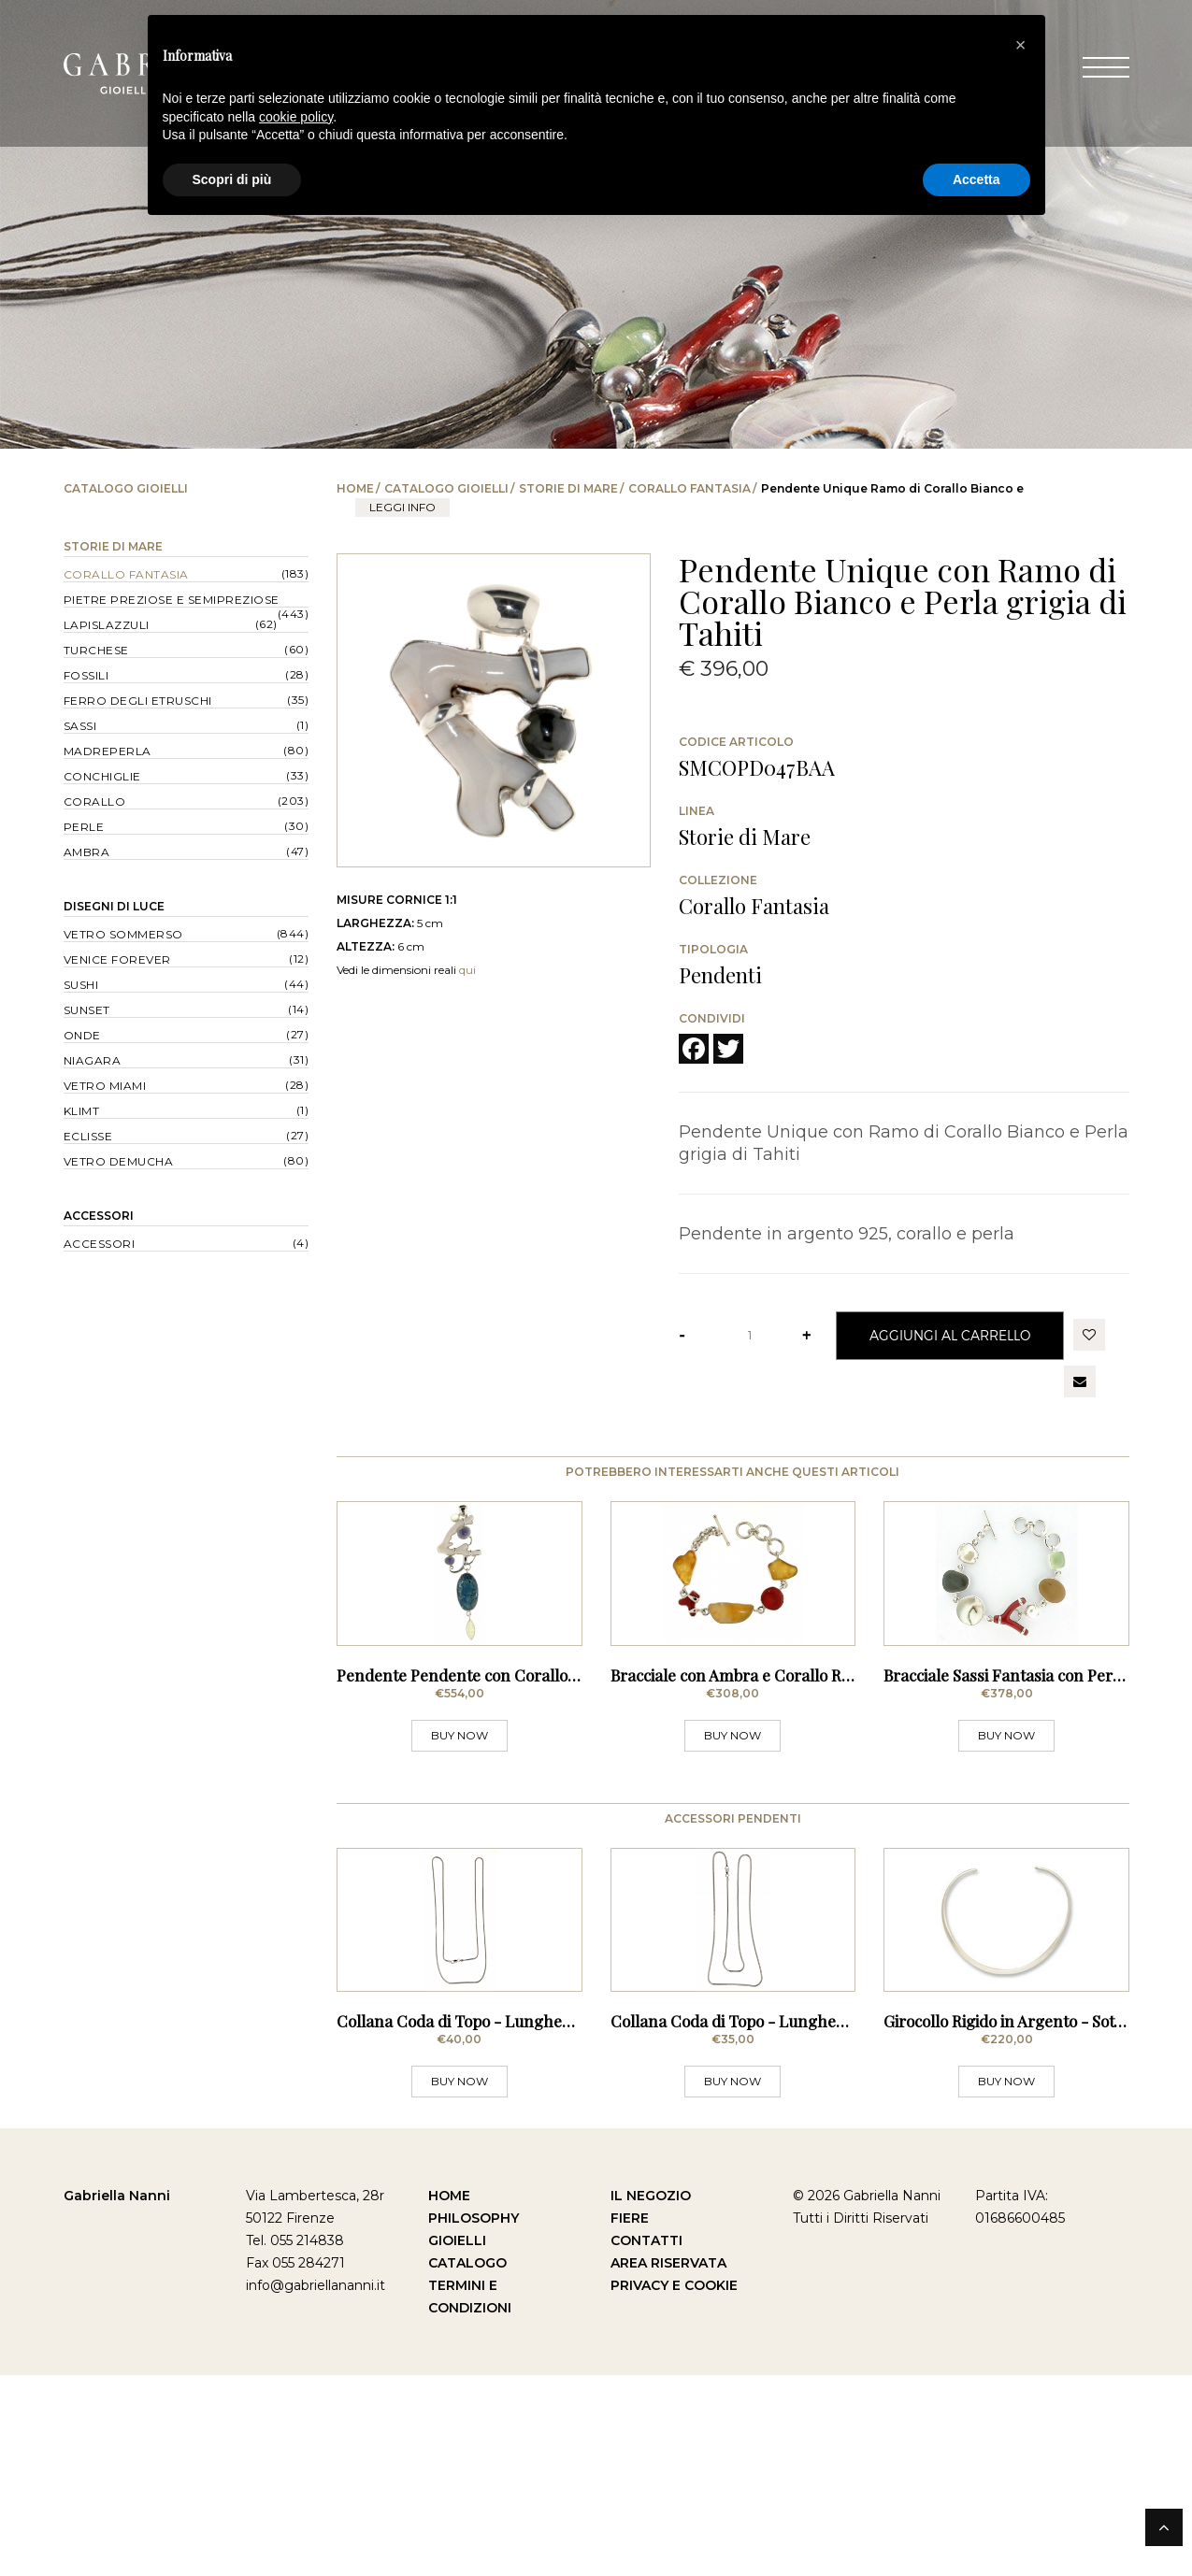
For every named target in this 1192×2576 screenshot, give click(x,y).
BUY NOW (459, 1835)
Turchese (96, 650)
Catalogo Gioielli (446, 488)
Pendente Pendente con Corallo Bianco (478, 1775)
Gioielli (457, 2441)
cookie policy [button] (296, 116)
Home (355, 488)
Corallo (95, 801)
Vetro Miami (105, 1086)
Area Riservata (668, 2463)
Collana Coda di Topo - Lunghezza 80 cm (486, 2221)
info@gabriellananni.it (315, 2486)
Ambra (87, 852)
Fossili (86, 675)
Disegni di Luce (114, 906)
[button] (1021, 45)
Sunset (87, 1010)
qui (467, 970)
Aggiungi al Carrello (949, 1335)
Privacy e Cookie (674, 2486)
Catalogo (467, 2463)
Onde (82, 1035)
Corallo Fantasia (689, 488)
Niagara (93, 1060)
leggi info (402, 507)
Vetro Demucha (119, 1161)
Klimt (82, 1111)
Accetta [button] (976, 179)
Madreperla (107, 751)
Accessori (99, 1216)
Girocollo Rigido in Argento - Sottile (1009, 2221)
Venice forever (117, 959)
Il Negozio (650, 2396)
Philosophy (473, 2419)
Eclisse (88, 1136)
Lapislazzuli (107, 625)
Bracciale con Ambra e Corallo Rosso (741, 1775)
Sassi (80, 726)
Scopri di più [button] (232, 179)
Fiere (629, 2419)
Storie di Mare (568, 488)
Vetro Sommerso (123, 934)
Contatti (646, 2441)
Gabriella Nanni (117, 2396)
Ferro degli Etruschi (138, 701)
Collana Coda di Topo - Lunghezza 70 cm (759, 2221)
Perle (84, 827)
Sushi (81, 985)
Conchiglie (102, 776)
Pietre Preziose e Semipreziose (172, 600)
